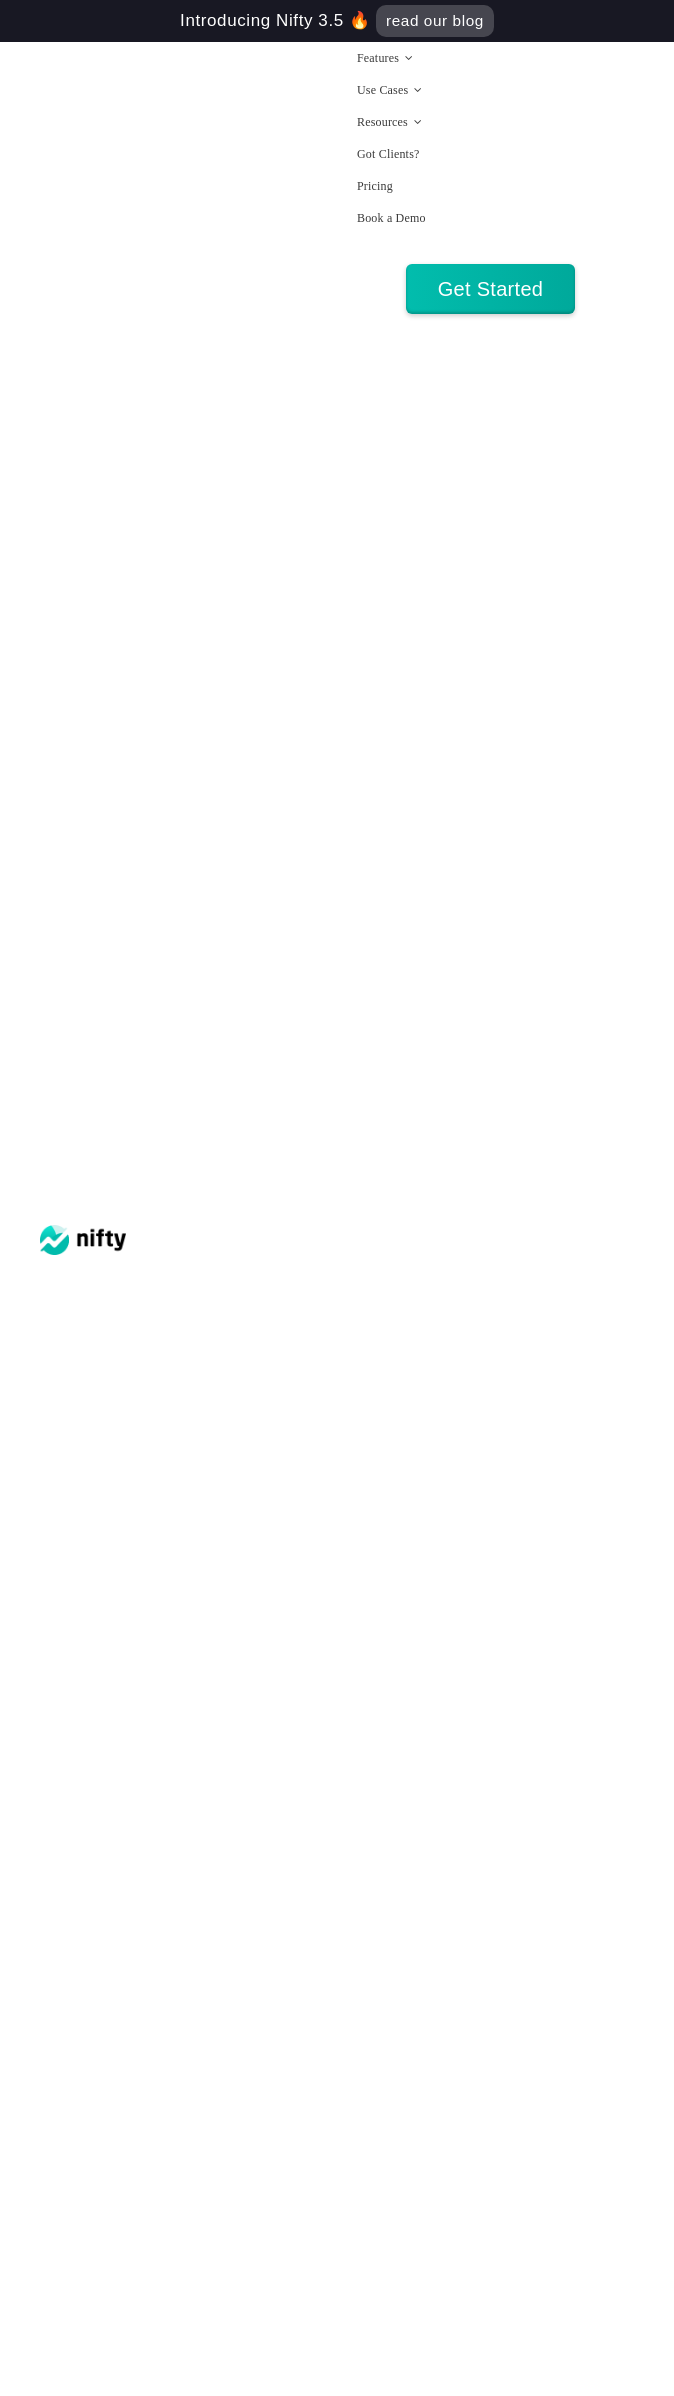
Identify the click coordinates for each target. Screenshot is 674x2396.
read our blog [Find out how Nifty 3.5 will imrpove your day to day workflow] (435, 20)
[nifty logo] (83, 1234)
